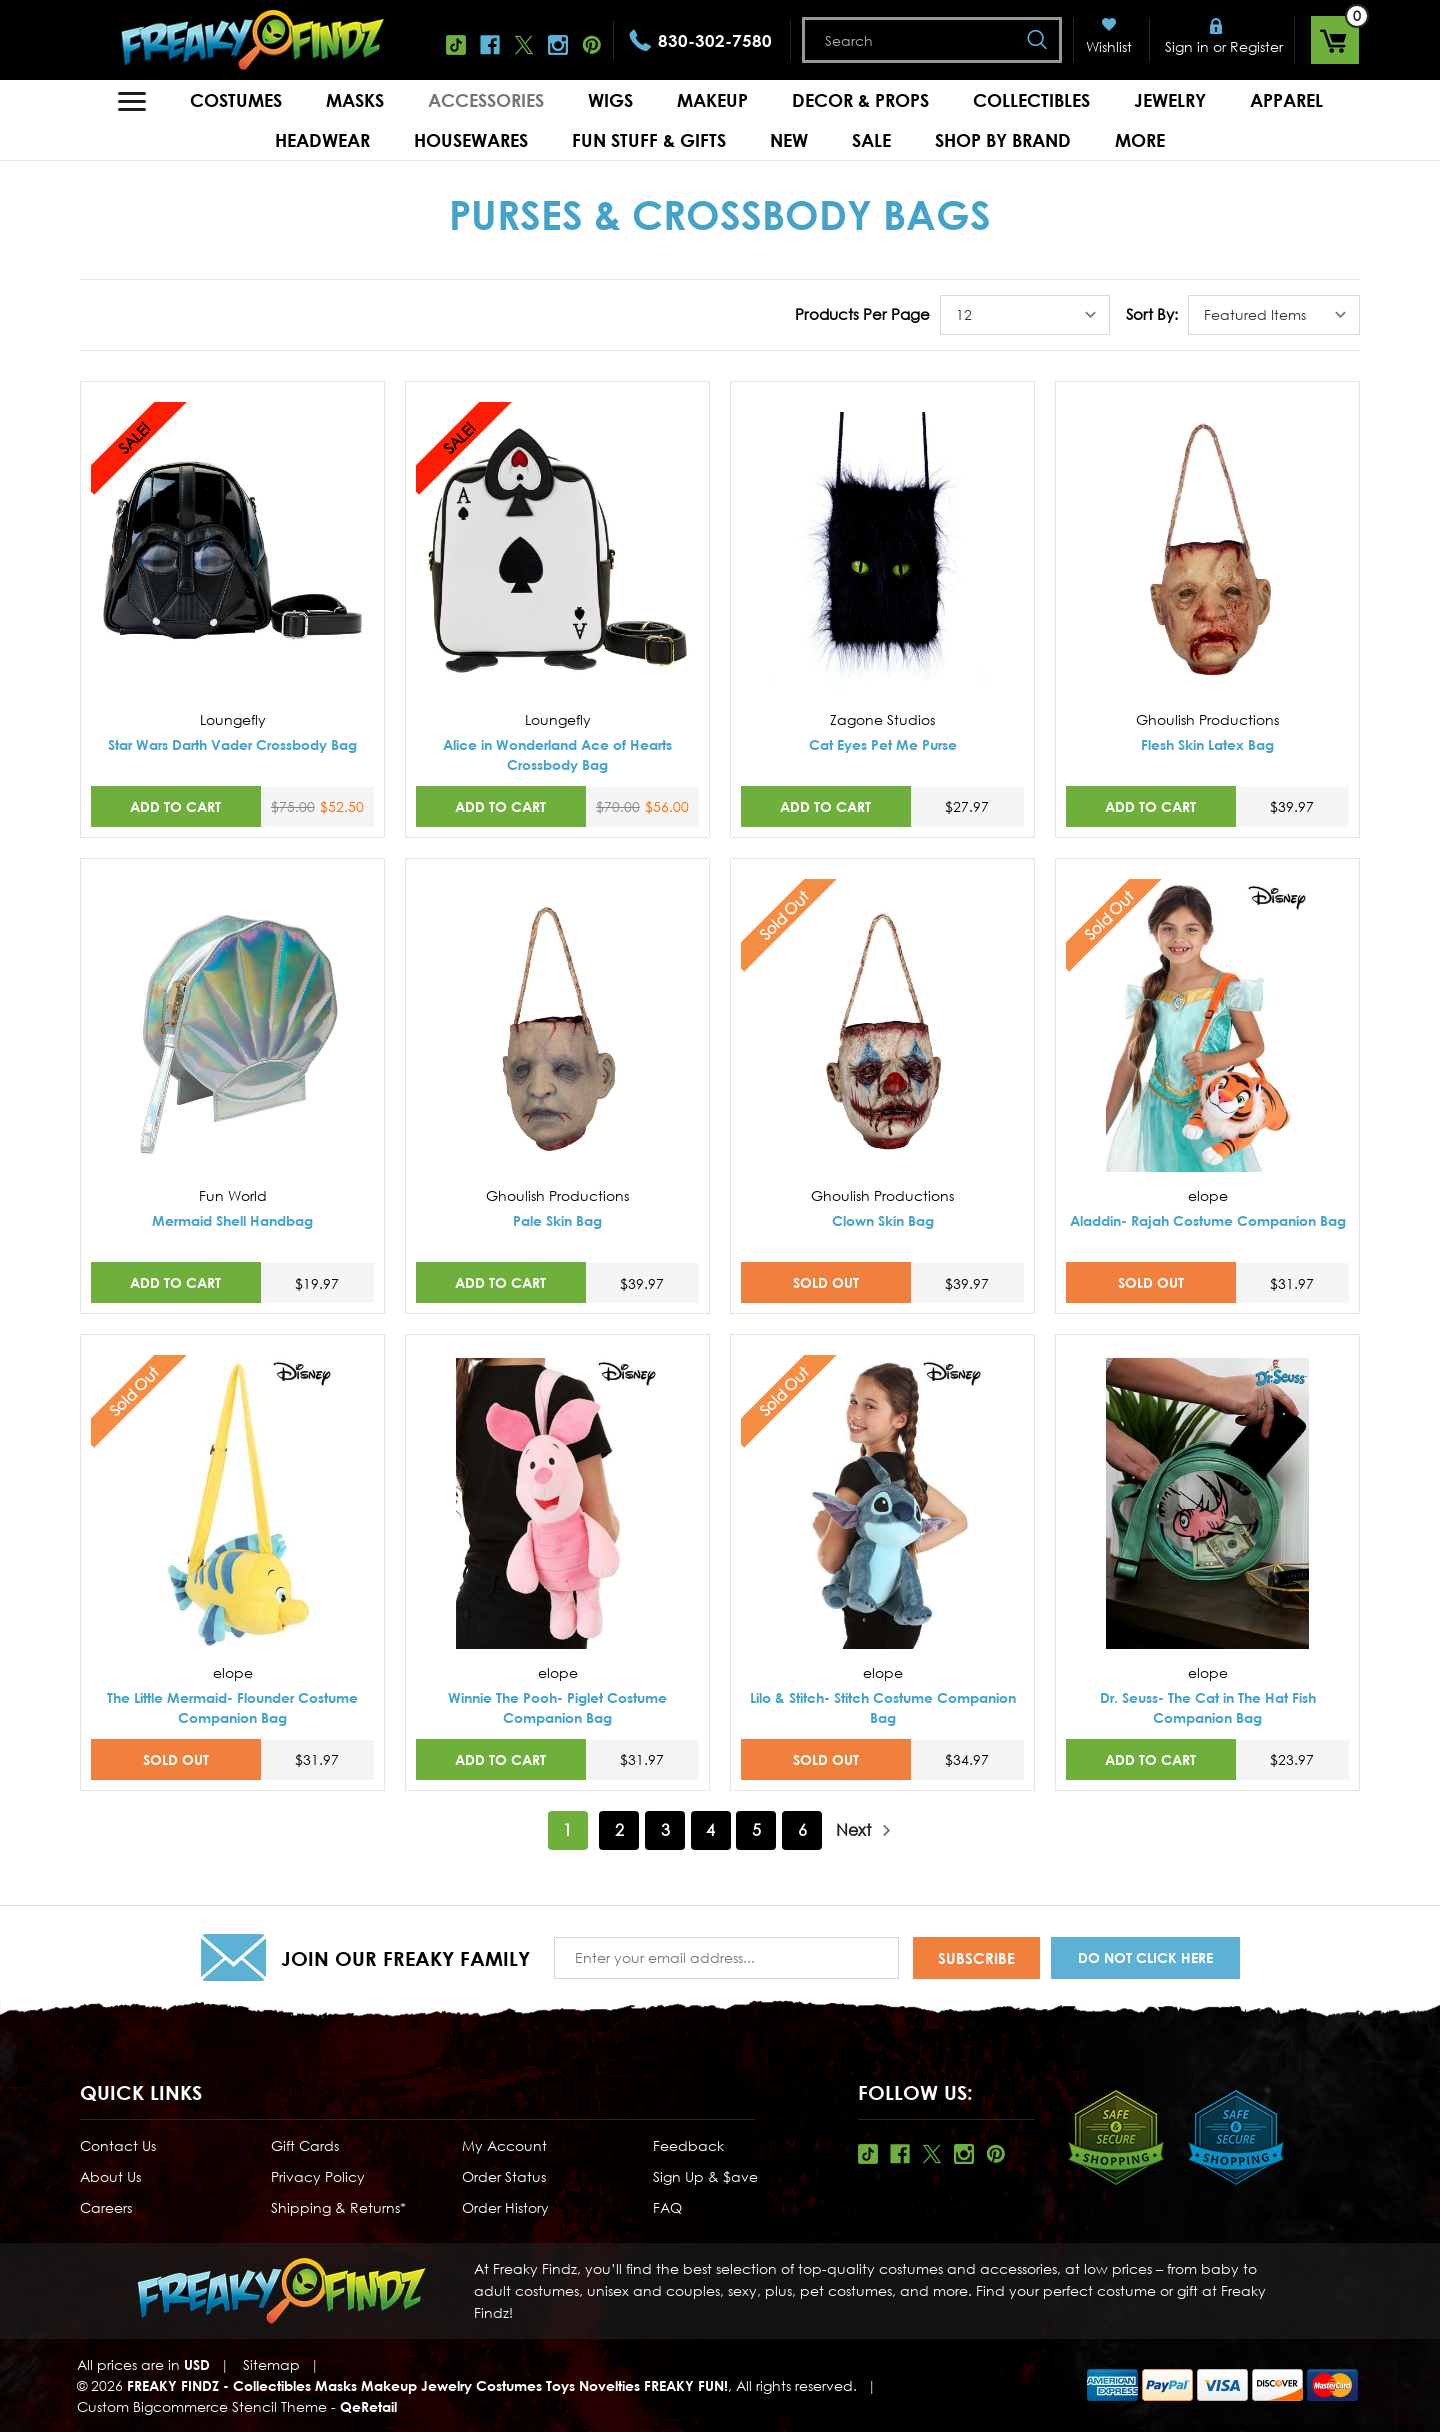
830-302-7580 (715, 40)
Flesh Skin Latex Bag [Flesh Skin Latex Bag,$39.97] (1207, 744)
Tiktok (456, 45)
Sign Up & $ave (705, 2176)
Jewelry (1170, 100)
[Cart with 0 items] (1335, 40)
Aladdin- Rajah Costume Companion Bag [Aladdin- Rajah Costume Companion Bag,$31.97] (1208, 1220)
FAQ (667, 2207)
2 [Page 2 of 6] (619, 1830)
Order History (505, 2207)
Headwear (322, 140)
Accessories (486, 100)
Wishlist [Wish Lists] (1109, 46)
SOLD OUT (826, 1282)
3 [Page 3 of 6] (665, 1830)
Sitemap (271, 2364)
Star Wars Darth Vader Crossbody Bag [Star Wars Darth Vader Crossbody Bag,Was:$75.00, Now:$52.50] (232, 744)
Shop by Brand (1003, 140)
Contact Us (118, 2145)
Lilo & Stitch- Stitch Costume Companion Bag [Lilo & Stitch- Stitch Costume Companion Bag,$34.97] (883, 1707)
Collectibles (1031, 100)
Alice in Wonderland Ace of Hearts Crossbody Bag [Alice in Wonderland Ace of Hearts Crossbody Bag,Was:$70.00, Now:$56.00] (557, 754)
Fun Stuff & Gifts (649, 140)
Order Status (504, 2176)
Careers (106, 2207)
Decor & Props (860, 100)
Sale (871, 140)
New (789, 140)
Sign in (1187, 46)
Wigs (610, 100)
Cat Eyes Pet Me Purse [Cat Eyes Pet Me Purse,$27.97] (883, 744)
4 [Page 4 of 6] (710, 1830)
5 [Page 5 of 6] (756, 1830)
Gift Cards (305, 2145)
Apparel (1286, 100)
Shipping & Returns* (338, 2207)
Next (864, 1830)
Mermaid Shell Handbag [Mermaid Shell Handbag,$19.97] (232, 1220)
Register (1256, 46)
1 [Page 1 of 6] (567, 1830)
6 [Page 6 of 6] (802, 1830)
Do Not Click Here (1145, 1957)
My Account (504, 2145)
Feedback (688, 2145)
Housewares (471, 140)
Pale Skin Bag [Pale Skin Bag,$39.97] (557, 1220)
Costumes (236, 100)
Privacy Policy (318, 2176)
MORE (1140, 140)
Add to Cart (175, 806)
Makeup (712, 100)
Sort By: (1152, 314)
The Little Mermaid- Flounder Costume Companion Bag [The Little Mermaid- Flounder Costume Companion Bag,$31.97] (232, 1707)
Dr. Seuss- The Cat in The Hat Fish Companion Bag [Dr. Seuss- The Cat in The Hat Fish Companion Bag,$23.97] (1208, 1707)
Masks (355, 100)
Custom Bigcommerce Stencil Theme (202, 2406)
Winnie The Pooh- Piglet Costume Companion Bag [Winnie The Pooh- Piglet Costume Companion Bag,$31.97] (557, 1707)
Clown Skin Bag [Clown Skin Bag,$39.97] (883, 1220)
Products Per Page (862, 314)
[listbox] (1025, 315)
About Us (110, 2176)
